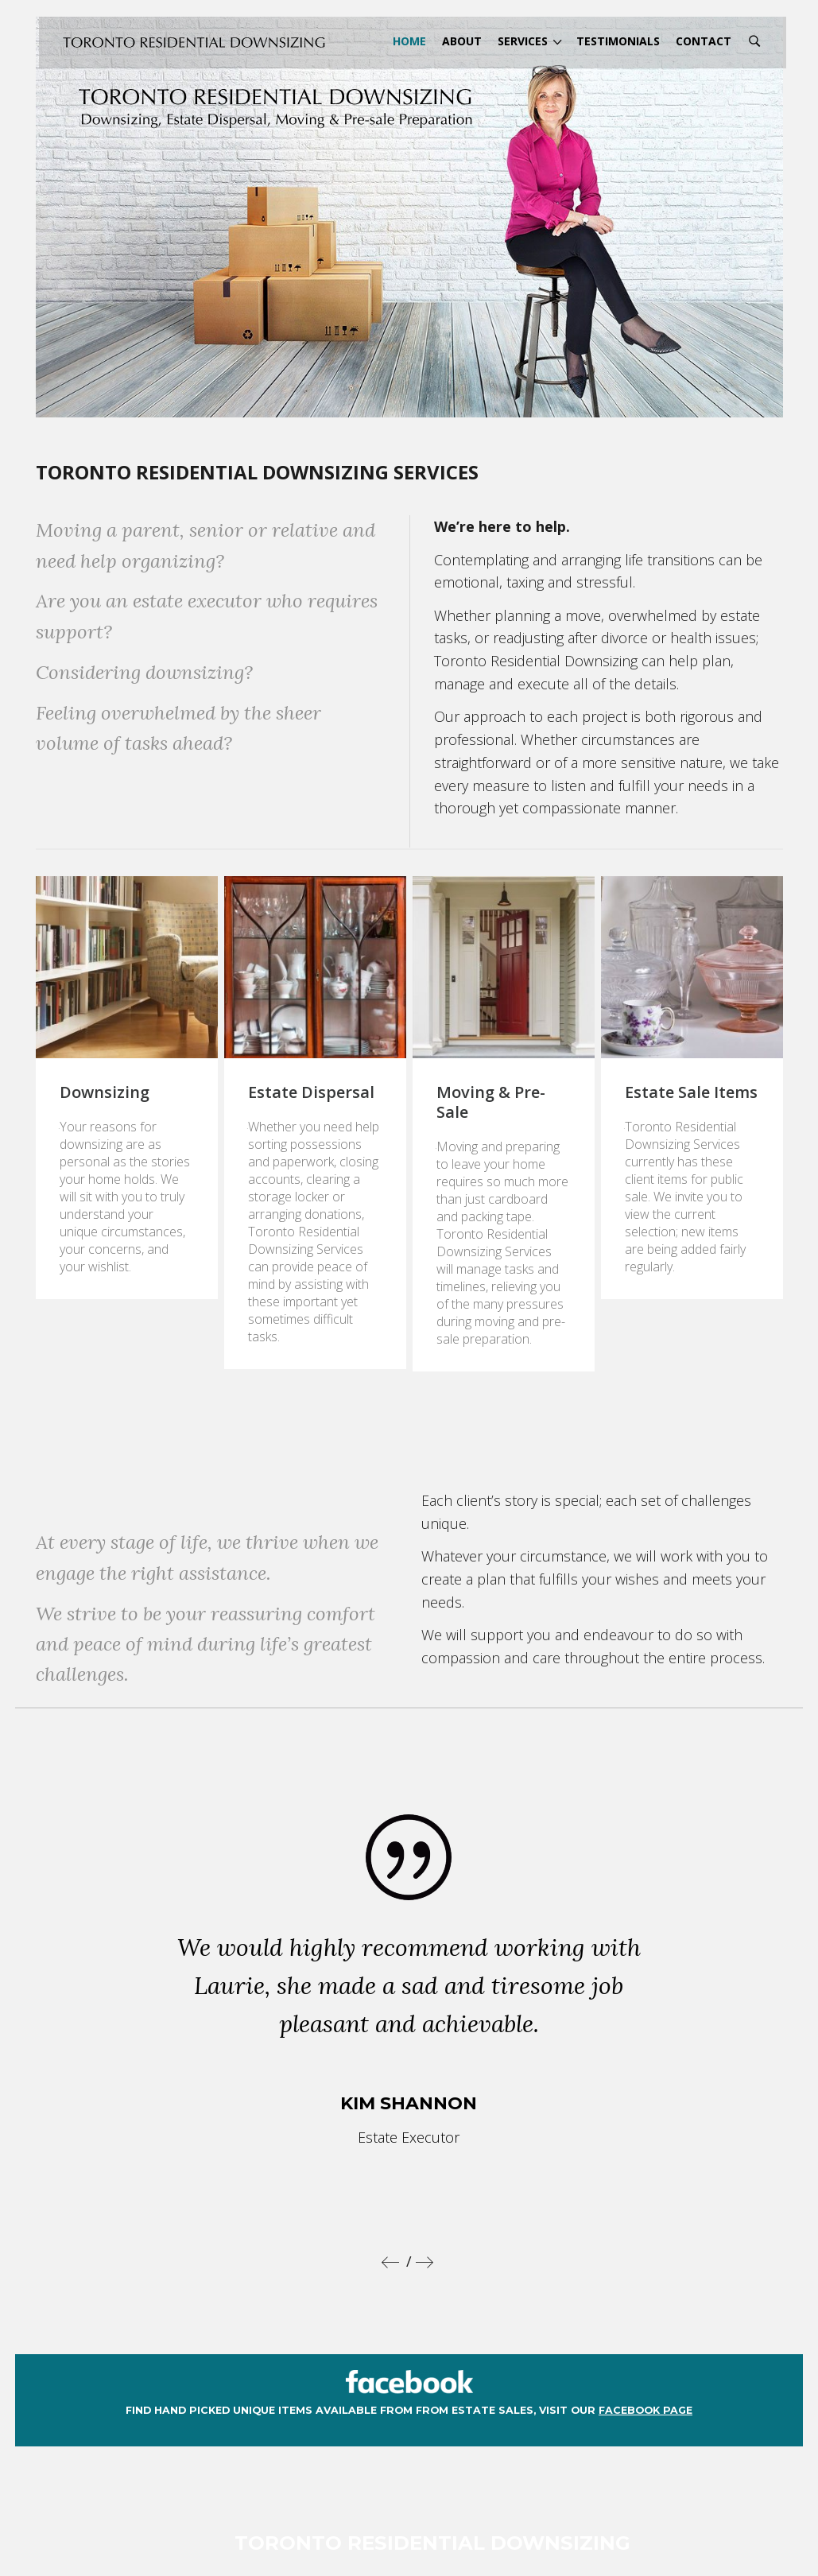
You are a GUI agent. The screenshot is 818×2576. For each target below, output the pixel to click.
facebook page (645, 2350)
